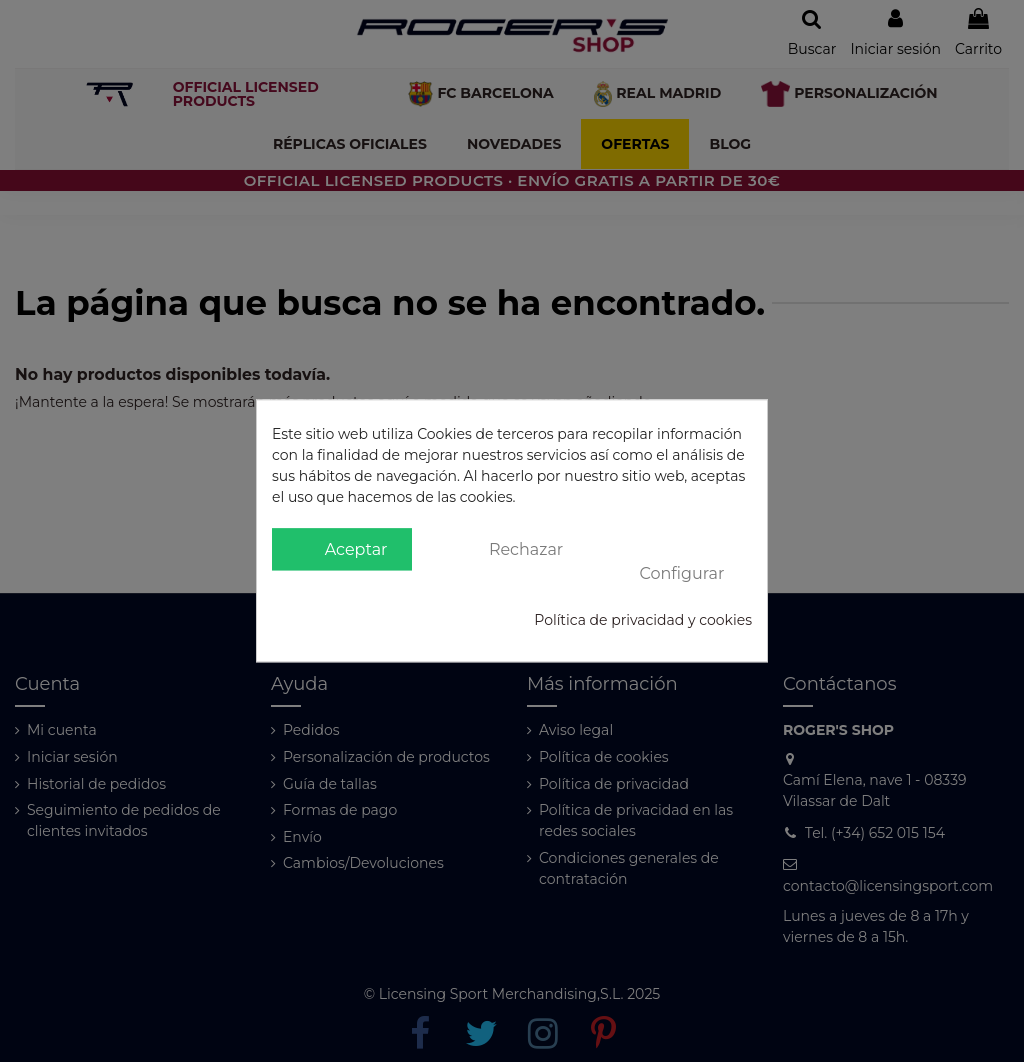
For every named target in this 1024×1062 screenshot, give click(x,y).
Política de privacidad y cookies (643, 621)
